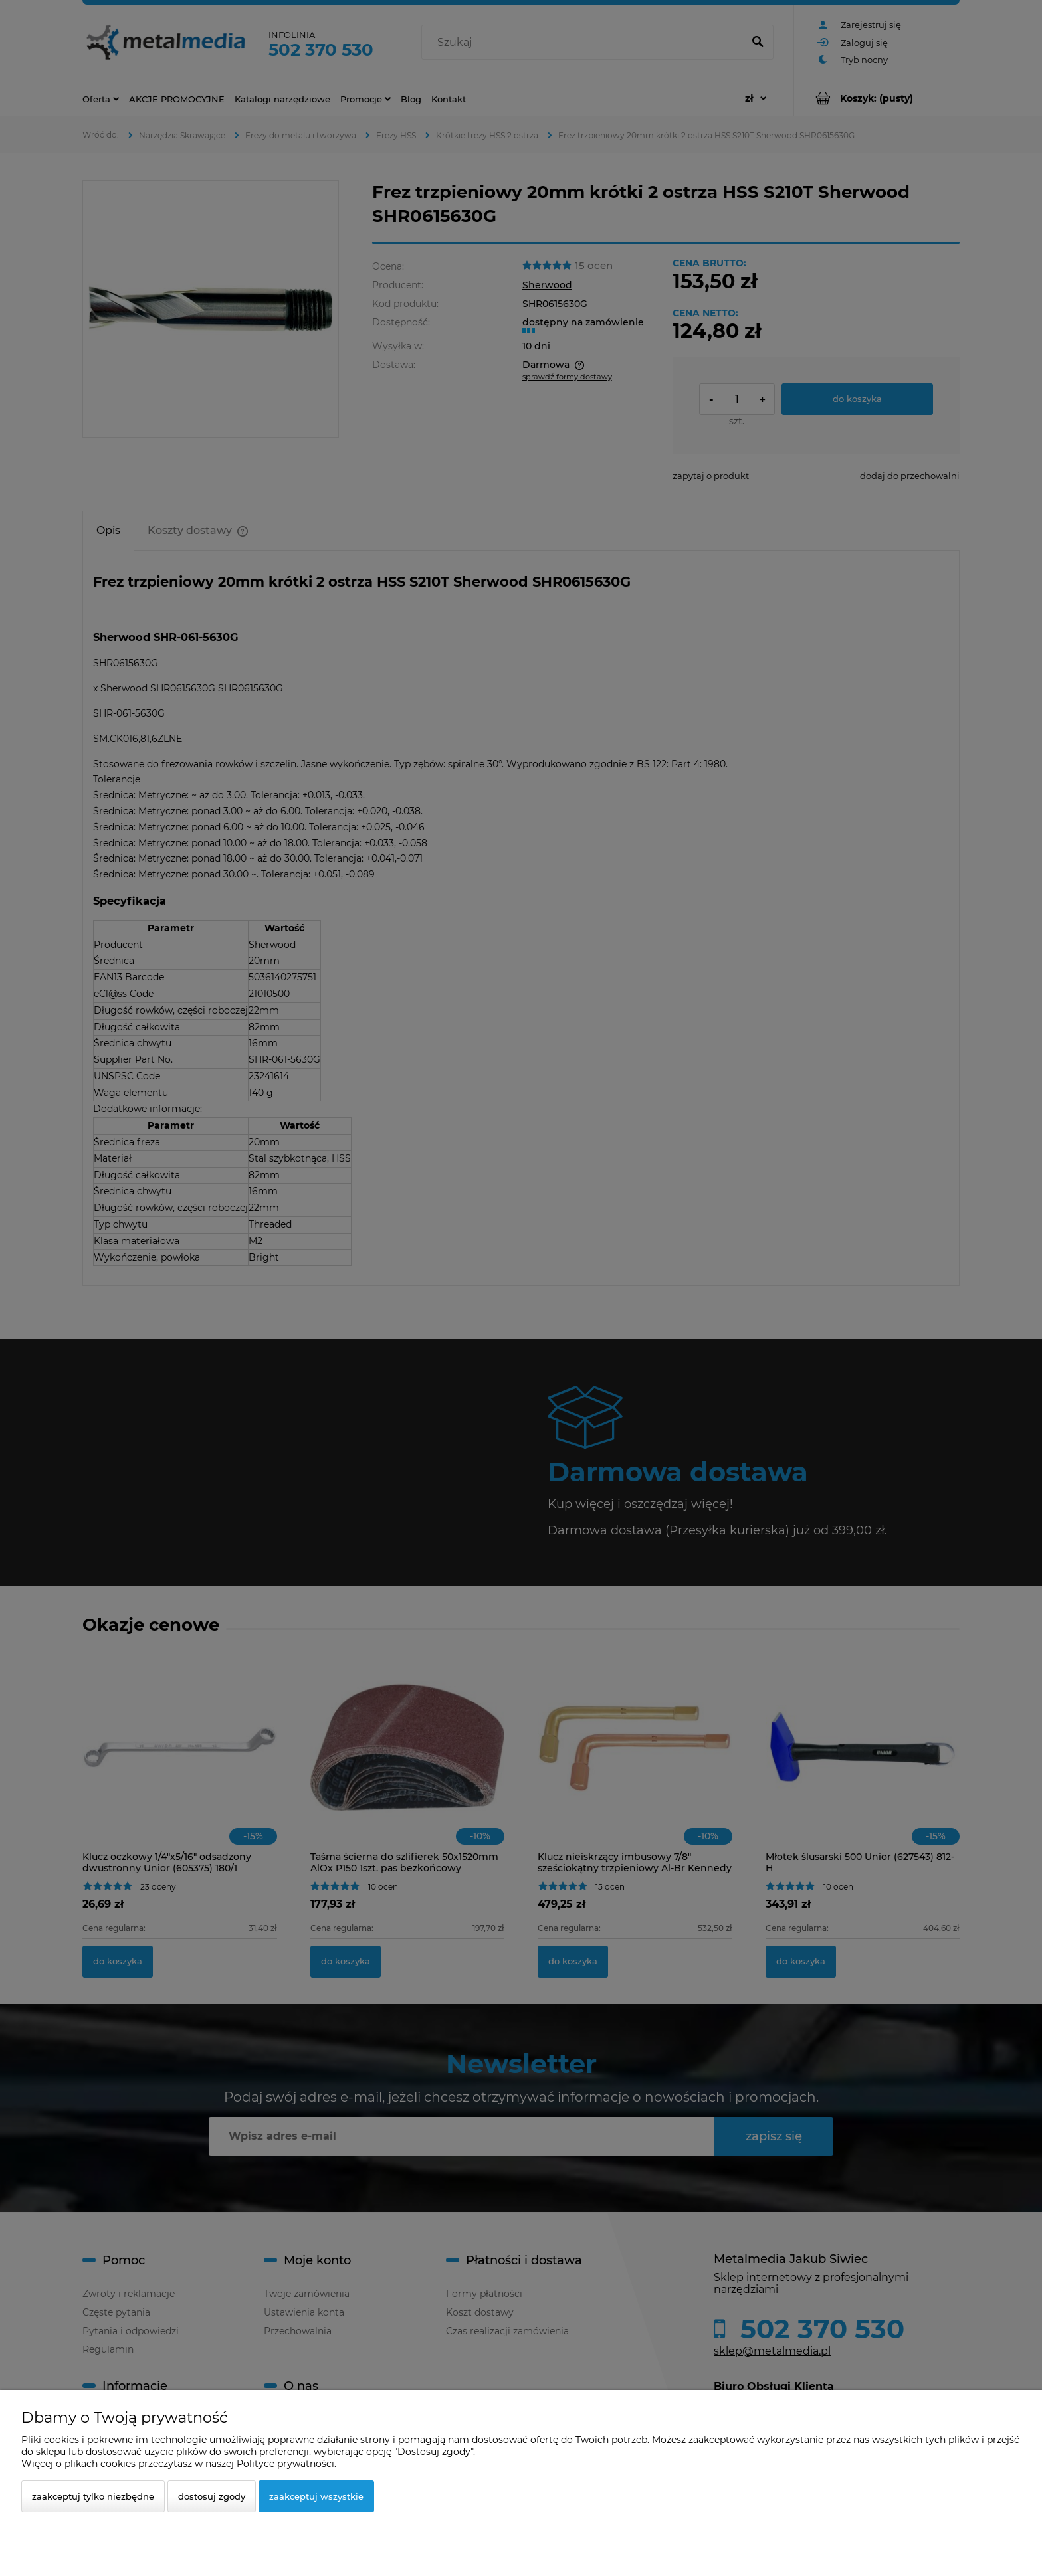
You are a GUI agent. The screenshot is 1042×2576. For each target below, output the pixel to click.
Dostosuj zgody (211, 2496)
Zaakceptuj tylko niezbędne (93, 2496)
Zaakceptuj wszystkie (316, 2496)
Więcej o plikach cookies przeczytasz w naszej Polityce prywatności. (178, 2464)
